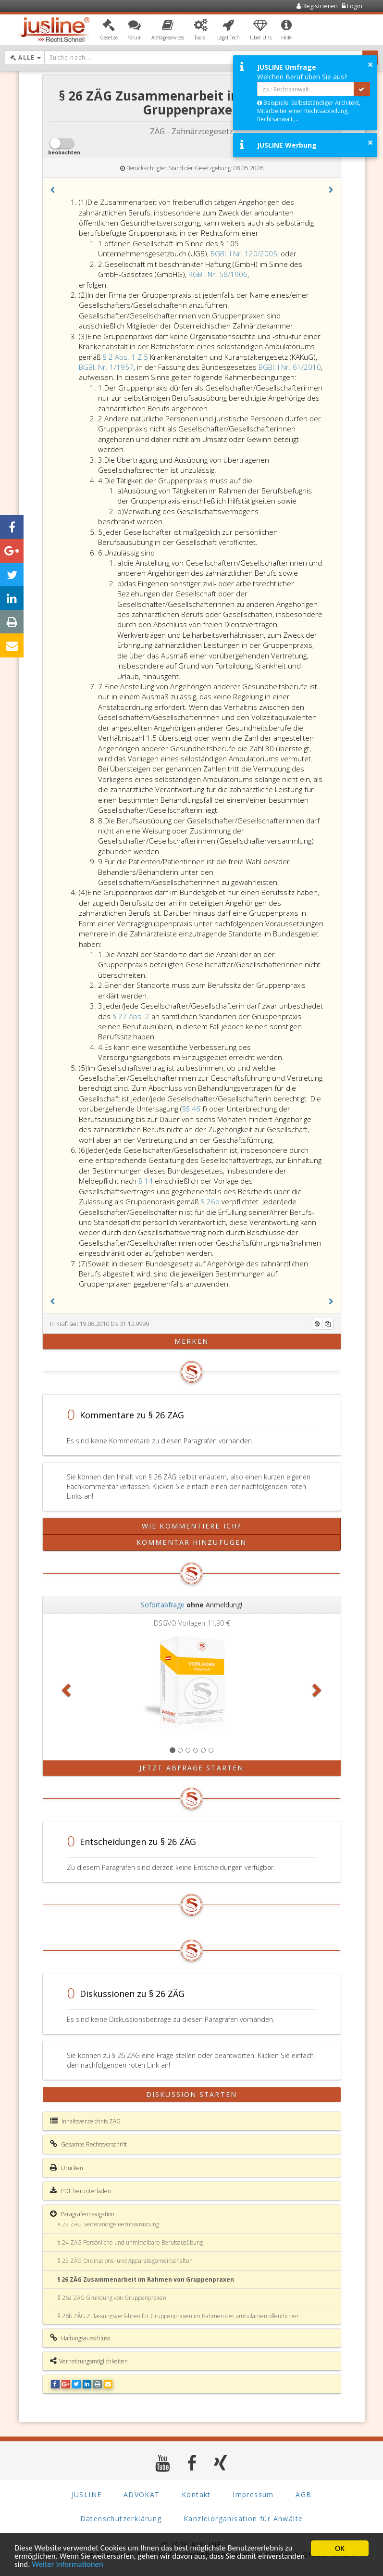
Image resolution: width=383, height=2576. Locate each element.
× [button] (370, 64)
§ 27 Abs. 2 (131, 1016)
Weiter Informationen (117, 2565)
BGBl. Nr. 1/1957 (106, 367)
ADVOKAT (142, 2494)
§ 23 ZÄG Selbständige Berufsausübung (108, 2224)
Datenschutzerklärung (121, 2518)
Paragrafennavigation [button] (82, 2214)
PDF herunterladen (80, 2190)
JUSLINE (87, 2494)
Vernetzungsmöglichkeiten (89, 2361)
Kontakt (196, 2494)
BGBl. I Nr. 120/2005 (243, 253)
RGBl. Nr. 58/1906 (217, 274)
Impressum (253, 2494)
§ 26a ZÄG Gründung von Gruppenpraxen (111, 2298)
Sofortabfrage (163, 1604)
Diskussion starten (191, 2094)
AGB (303, 2494)
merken (191, 1341)
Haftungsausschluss (80, 2338)
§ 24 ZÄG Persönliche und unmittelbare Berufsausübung (130, 2242)
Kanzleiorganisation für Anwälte (243, 2518)
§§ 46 (191, 1108)
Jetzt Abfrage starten (191, 1767)
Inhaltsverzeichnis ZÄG (85, 2121)
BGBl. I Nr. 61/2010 (290, 367)
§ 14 (146, 1181)
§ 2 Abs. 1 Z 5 (125, 357)
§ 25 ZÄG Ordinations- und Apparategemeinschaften (125, 2261)
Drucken (66, 2167)
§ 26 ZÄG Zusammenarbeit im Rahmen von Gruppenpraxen (145, 2279)
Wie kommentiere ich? (191, 1525)
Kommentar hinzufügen (191, 1542)
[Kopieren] (328, 1324)
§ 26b (211, 1201)
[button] (109, 30)
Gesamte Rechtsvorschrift (88, 2144)
